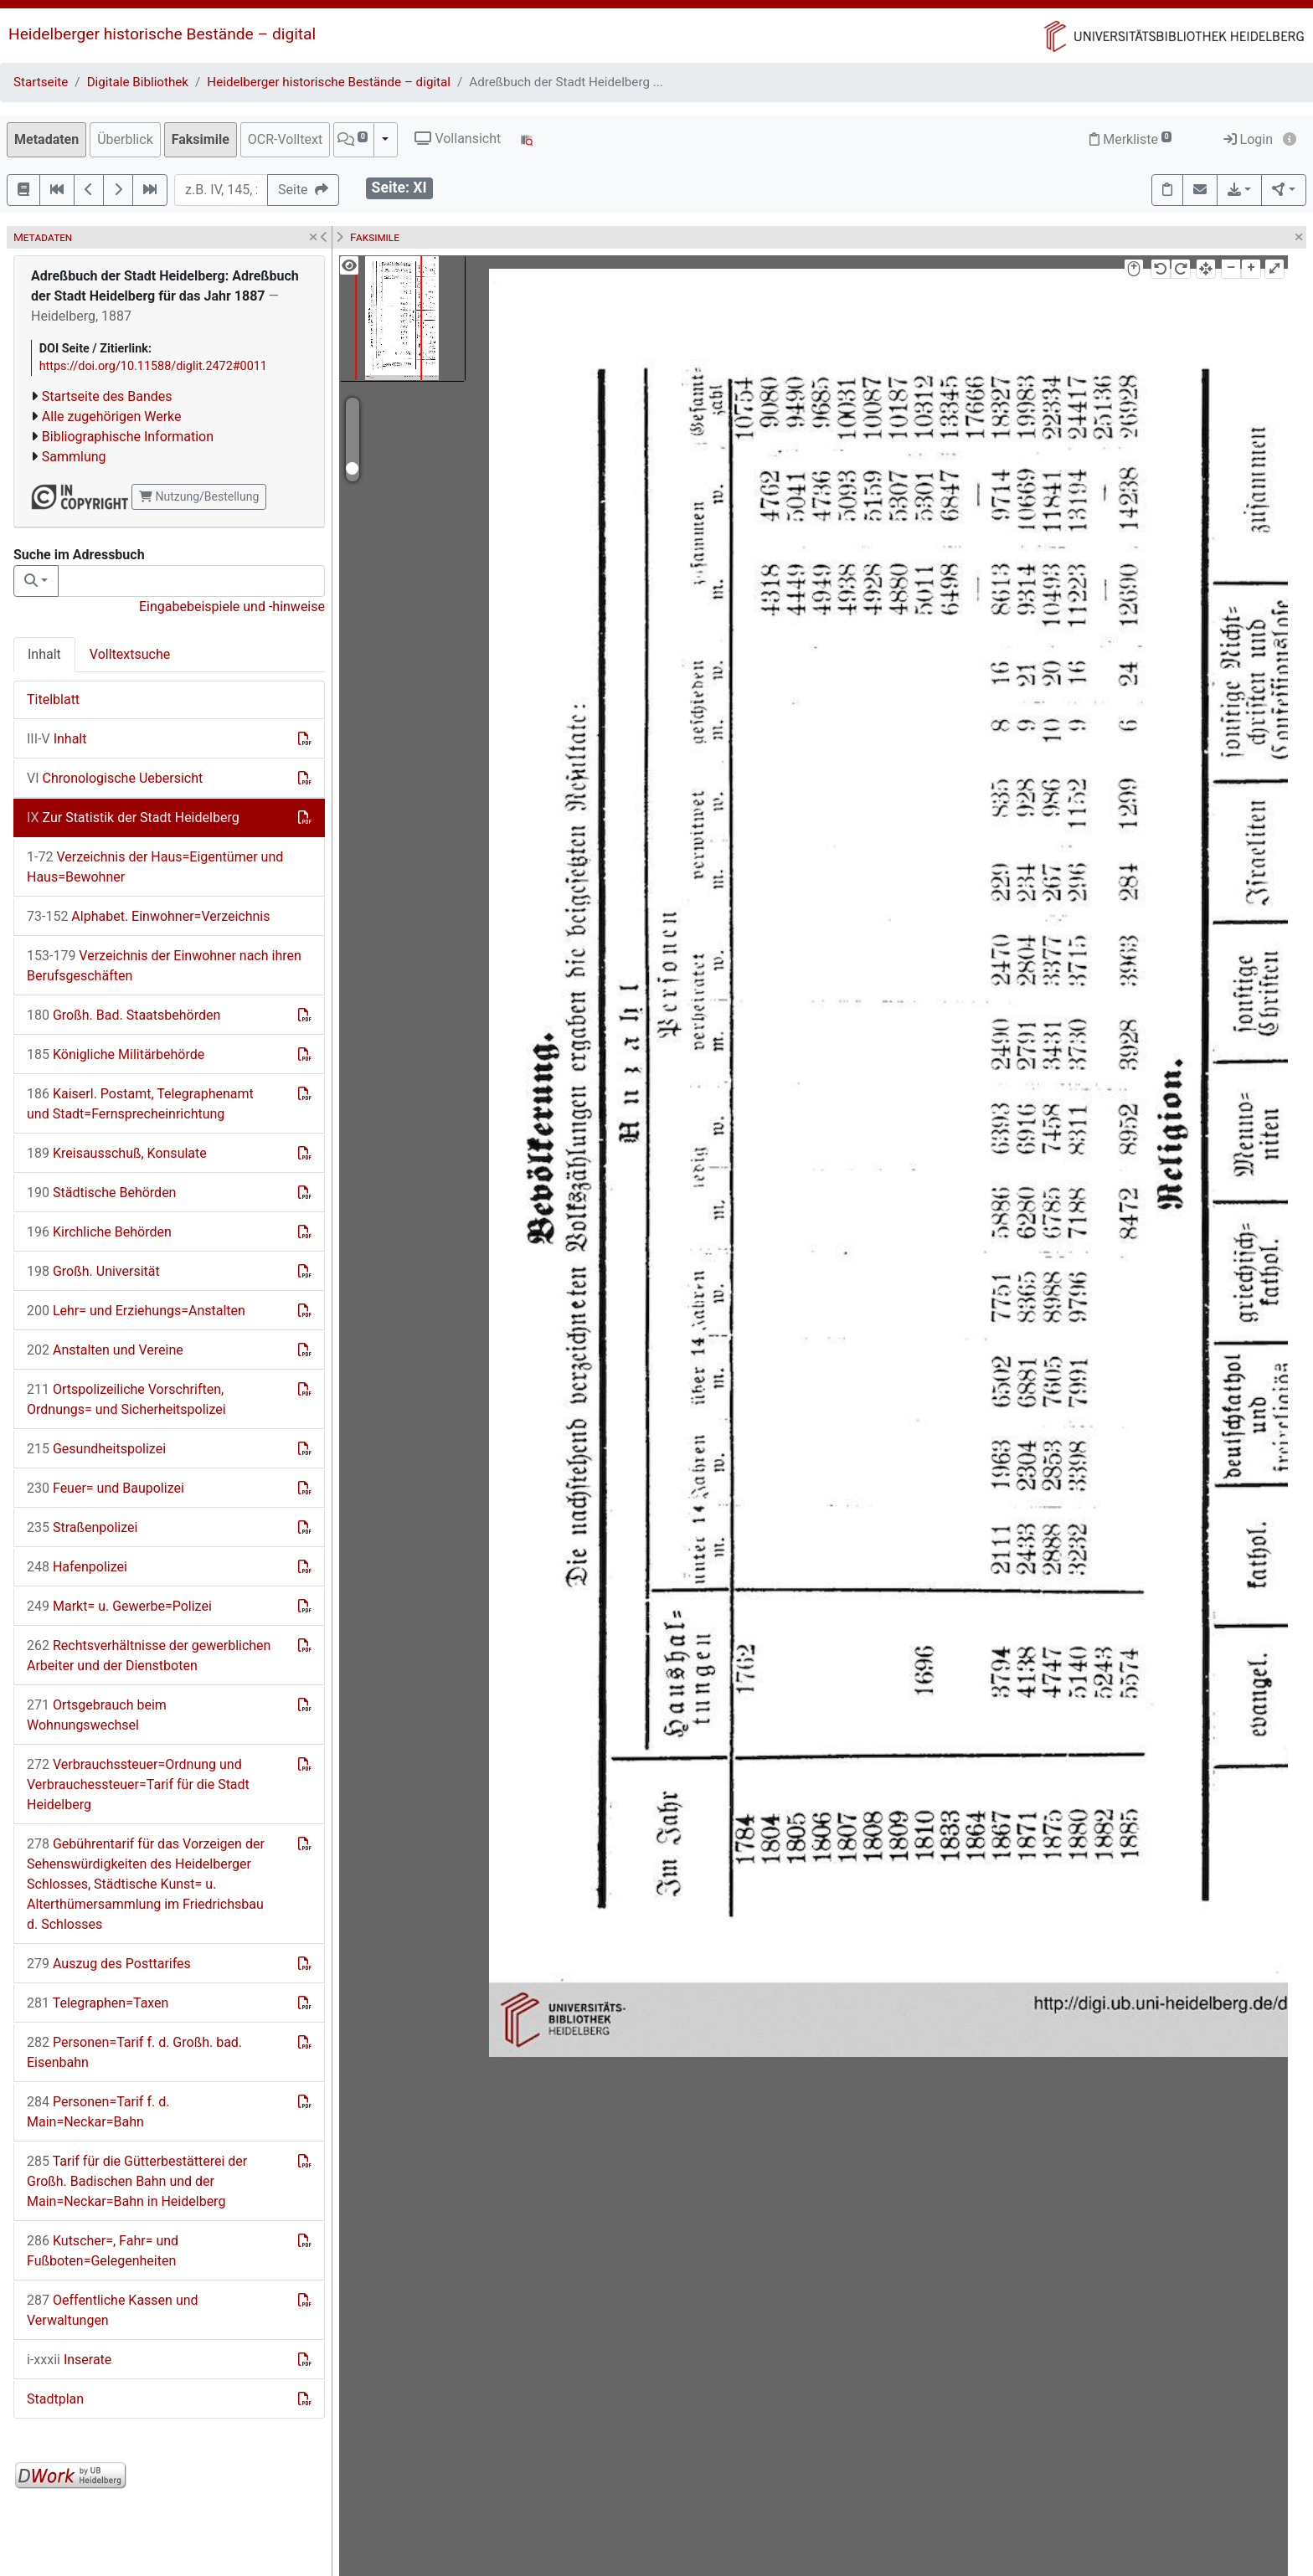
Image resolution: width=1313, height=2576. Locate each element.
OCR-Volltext (285, 139)
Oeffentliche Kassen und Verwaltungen (112, 2310)
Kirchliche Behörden (99, 1232)
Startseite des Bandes (107, 396)
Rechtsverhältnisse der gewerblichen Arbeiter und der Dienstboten (148, 1656)
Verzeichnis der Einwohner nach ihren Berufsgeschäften (164, 966)
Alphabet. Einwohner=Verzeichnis (148, 916)
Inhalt (44, 654)
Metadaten (46, 139)
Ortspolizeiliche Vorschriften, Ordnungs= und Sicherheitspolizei (126, 1399)
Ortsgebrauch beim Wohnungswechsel (97, 1715)
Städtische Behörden (101, 1193)
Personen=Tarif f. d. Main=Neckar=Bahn (98, 2112)
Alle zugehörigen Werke (112, 416)
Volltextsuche (130, 654)
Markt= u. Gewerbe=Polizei (119, 1606)
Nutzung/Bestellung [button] (199, 496)
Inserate (69, 2360)
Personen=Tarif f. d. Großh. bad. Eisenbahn (134, 2052)
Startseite (40, 82)
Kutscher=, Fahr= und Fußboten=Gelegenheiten (102, 2251)
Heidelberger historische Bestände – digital (162, 34)
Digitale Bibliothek (137, 82)
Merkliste (1130, 139)
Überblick (125, 139)
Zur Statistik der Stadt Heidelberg (133, 817)
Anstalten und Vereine (105, 1350)
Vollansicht (457, 139)
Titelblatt (53, 699)
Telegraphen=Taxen (97, 2003)
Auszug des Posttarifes (109, 1964)
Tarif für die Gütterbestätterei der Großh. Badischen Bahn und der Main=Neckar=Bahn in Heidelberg (137, 2181)
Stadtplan (55, 2399)
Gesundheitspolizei (96, 1449)
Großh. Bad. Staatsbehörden (123, 1015)
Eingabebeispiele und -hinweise (232, 606)
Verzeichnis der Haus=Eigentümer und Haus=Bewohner (155, 867)
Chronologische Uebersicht (115, 778)
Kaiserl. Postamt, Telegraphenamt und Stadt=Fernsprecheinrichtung (140, 1104)
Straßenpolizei (82, 1527)
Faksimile (200, 139)
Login (1248, 139)
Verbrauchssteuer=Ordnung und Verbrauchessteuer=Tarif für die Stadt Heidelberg (138, 1784)
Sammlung (74, 457)
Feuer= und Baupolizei (105, 1488)
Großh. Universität (93, 1271)
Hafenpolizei (77, 1567)
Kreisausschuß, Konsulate (117, 1153)
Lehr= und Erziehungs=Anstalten (136, 1311)
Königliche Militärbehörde (115, 1054)
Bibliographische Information (128, 437)
